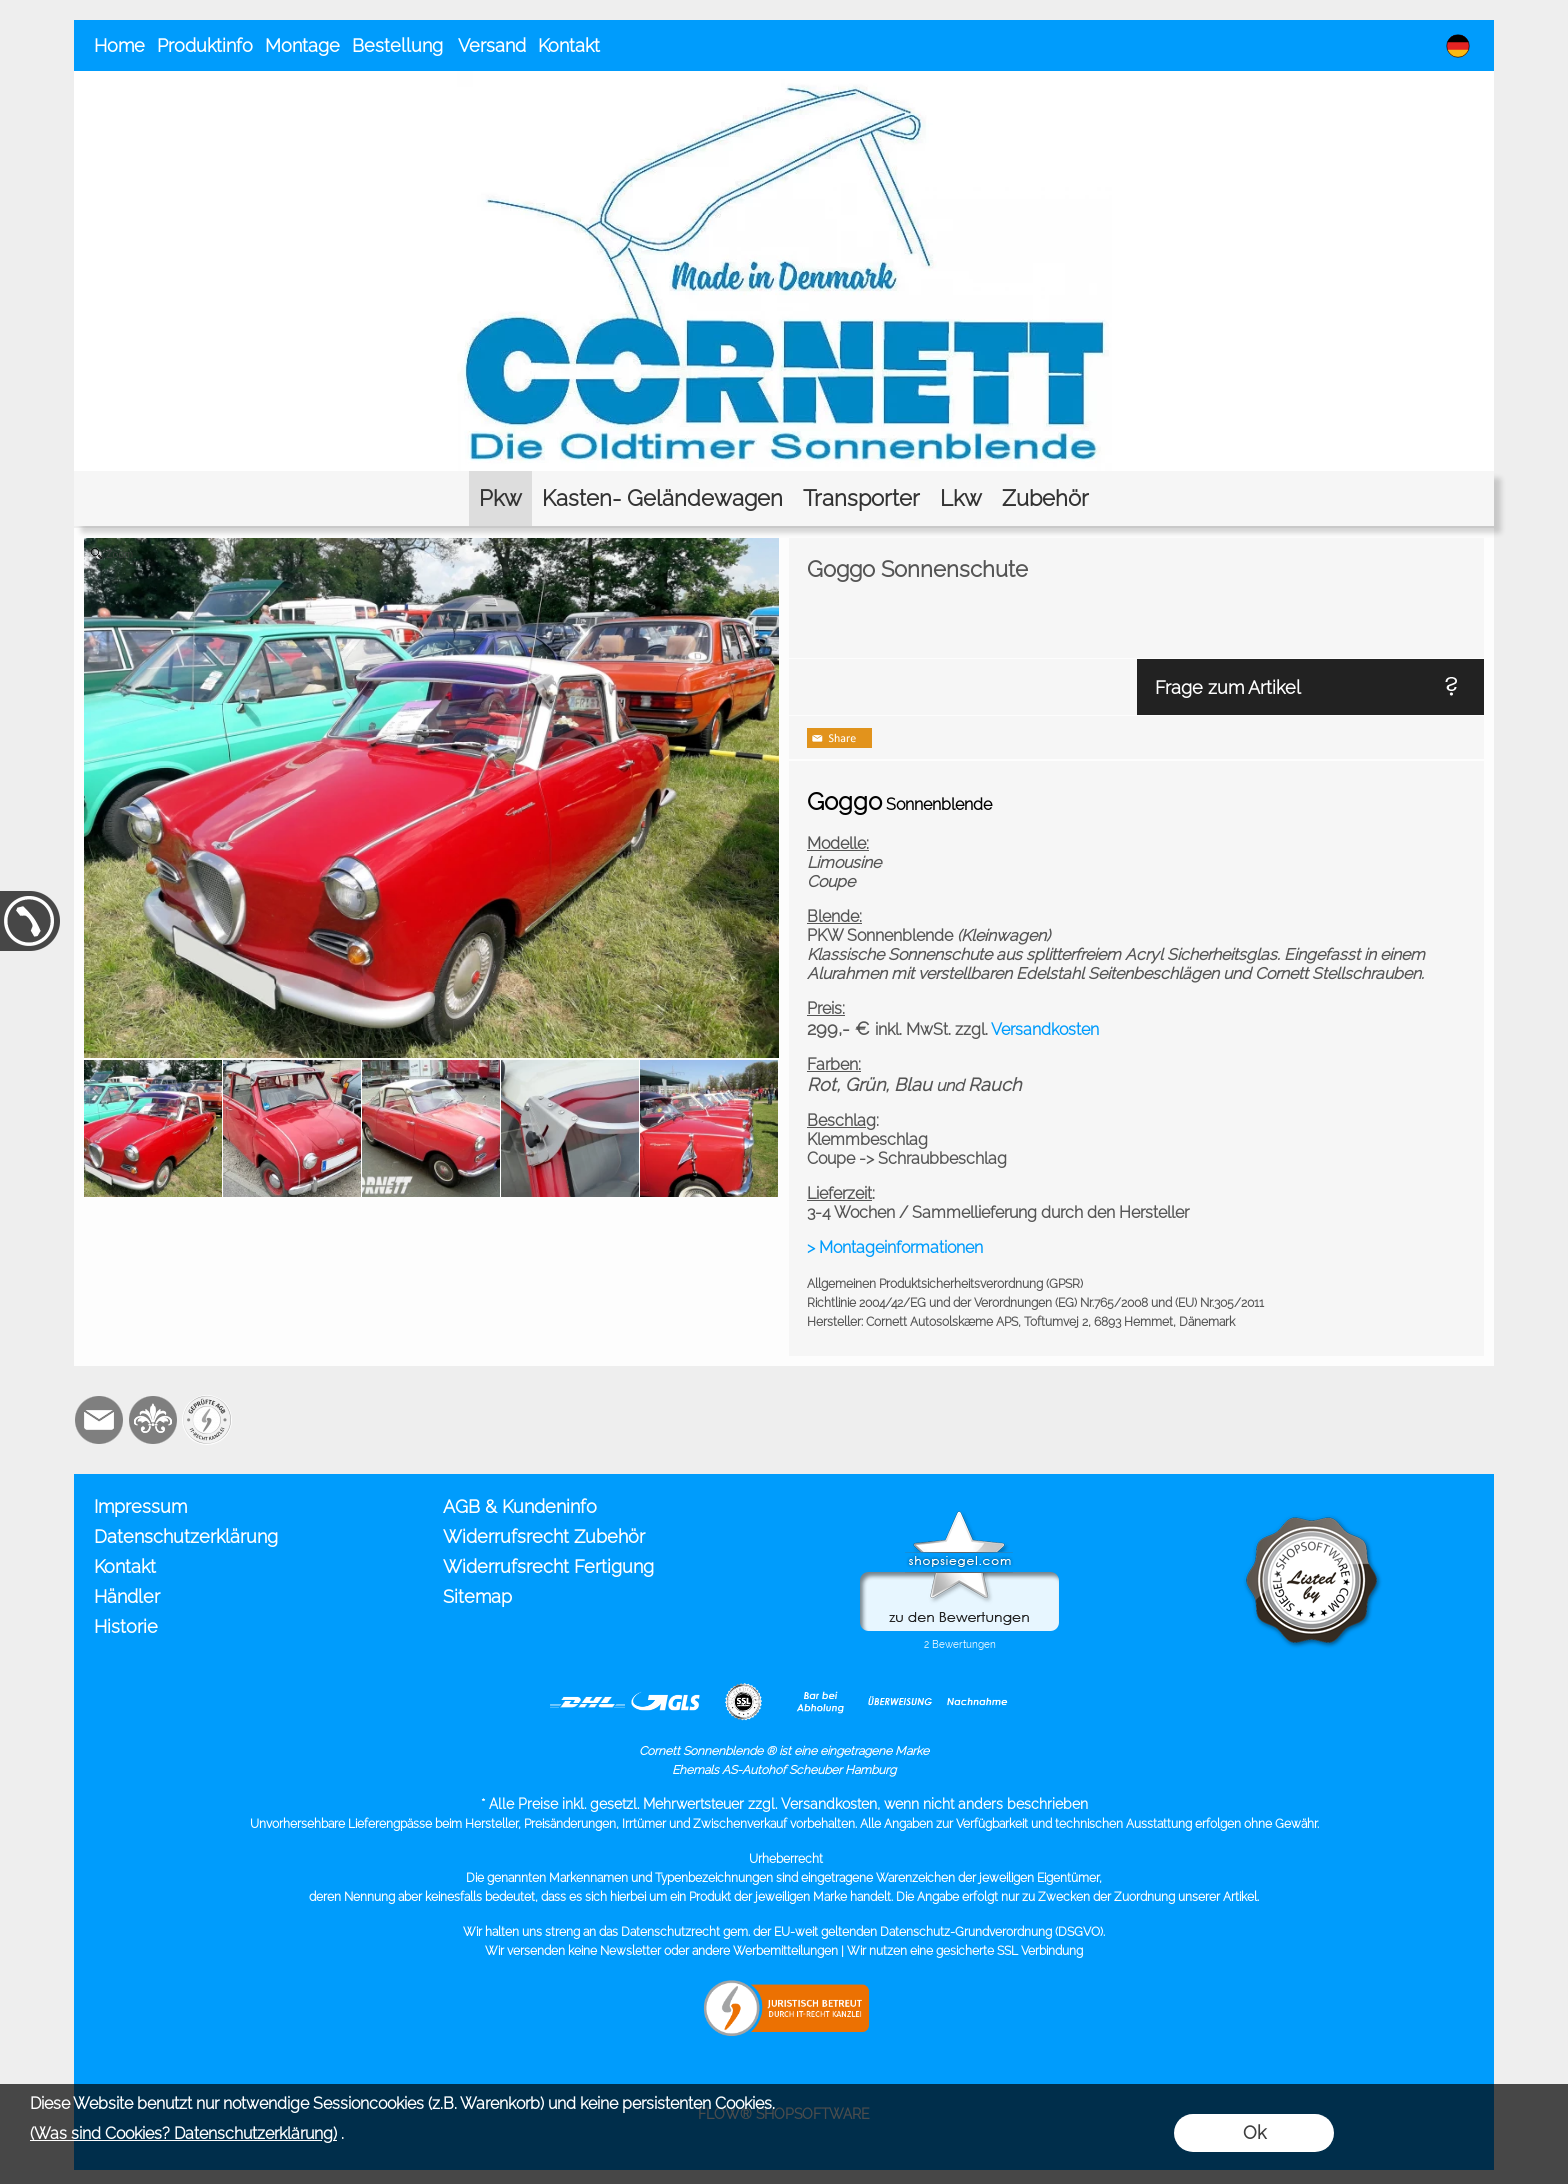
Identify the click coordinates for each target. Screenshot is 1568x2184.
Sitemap (477, 1596)
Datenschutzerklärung (186, 1536)
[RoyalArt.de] (153, 1420)
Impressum (140, 1506)
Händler (127, 1596)
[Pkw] (500, 498)
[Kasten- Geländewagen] (662, 498)
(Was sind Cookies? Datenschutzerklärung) (183, 2133)
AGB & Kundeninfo (520, 1506)
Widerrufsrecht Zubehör (544, 1536)
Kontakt (569, 45)
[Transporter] (861, 498)
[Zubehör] (1045, 498)
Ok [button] (1254, 2132)
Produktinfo (205, 45)
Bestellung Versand (439, 45)
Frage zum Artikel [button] (1228, 687)
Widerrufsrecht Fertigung (548, 1566)
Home (119, 45)
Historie (126, 1626)
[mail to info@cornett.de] (99, 1420)
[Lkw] (961, 498)
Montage (302, 45)
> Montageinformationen (895, 1247)
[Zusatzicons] (207, 1420)
